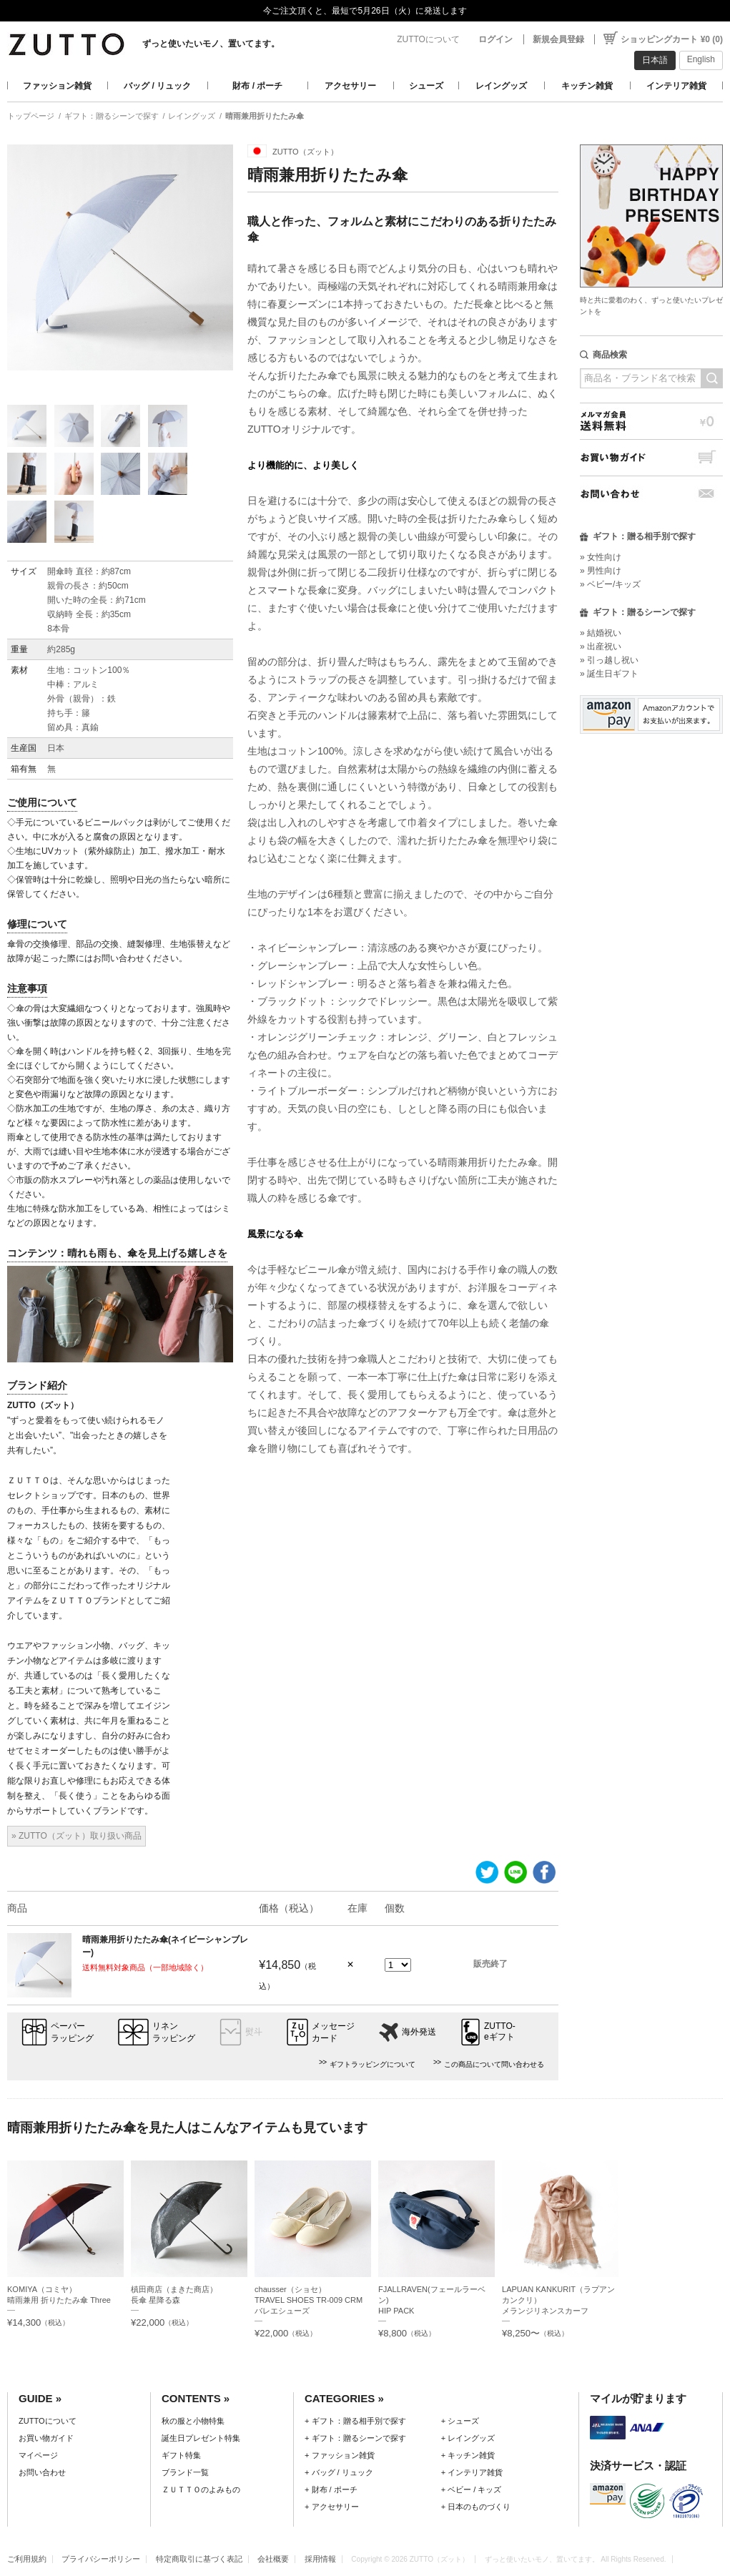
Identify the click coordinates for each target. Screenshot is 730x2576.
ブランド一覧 (185, 2472)
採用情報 (320, 2559)
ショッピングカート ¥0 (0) (672, 39)
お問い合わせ (651, 494)
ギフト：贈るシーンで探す (111, 116)
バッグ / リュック (157, 86)
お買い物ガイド (651, 457)
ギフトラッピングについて (372, 2064)
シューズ (426, 86)
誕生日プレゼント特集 (201, 2438)
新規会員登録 (558, 39)
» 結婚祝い (600, 633)
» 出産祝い (600, 646)
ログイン (495, 39)
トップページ (30, 116)
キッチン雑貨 (587, 86)
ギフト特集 (181, 2455)
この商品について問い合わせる (494, 2064)
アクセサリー (350, 86)
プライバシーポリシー (100, 2559)
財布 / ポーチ (257, 86)
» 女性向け (600, 557)
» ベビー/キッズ (610, 584)
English (701, 59)
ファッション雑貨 (57, 86)
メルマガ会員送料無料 (651, 421)
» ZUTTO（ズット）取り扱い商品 (76, 1836)
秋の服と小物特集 (193, 2421)
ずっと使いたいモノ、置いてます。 (211, 44)
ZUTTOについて (428, 39)
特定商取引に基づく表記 (199, 2559)
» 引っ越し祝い (609, 660)
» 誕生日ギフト (609, 674)
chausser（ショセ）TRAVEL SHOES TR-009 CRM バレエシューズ (312, 2300)
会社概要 (273, 2559)
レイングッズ (501, 86)
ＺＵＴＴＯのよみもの (201, 2489)
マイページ (38, 2455)
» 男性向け (600, 571)
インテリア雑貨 (676, 86)
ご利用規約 (26, 2559)
